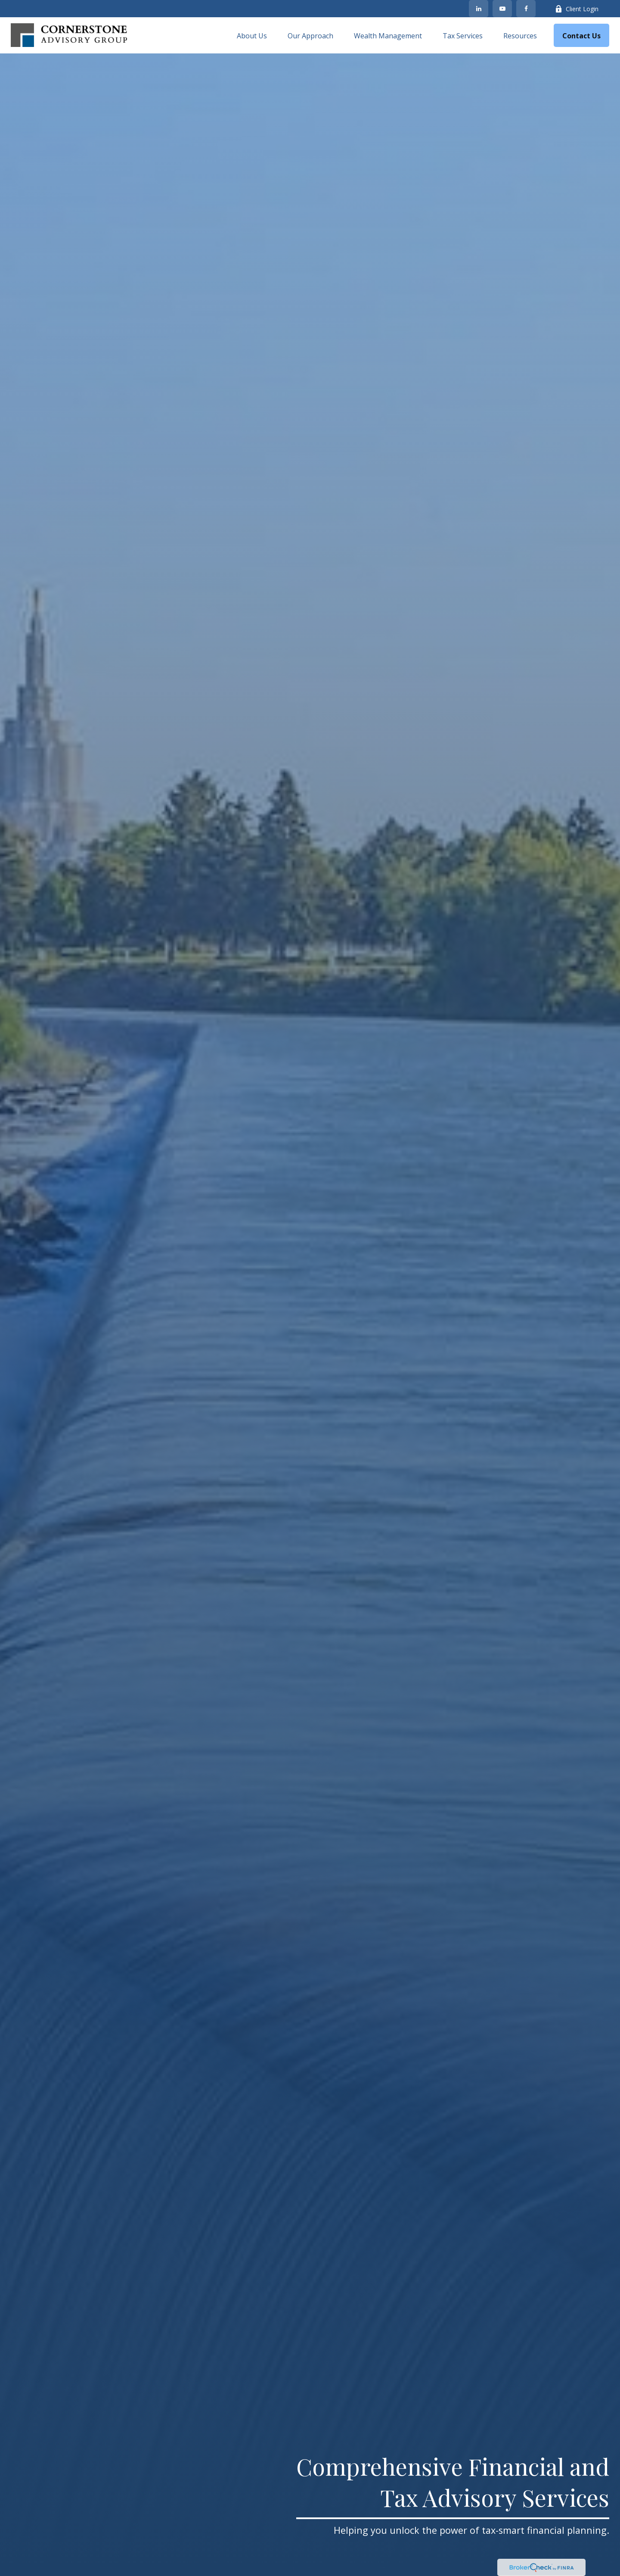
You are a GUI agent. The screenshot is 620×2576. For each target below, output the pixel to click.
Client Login (576, 9)
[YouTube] (502, 8)
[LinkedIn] (478, 8)
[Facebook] (526, 8)
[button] (252, 35)
